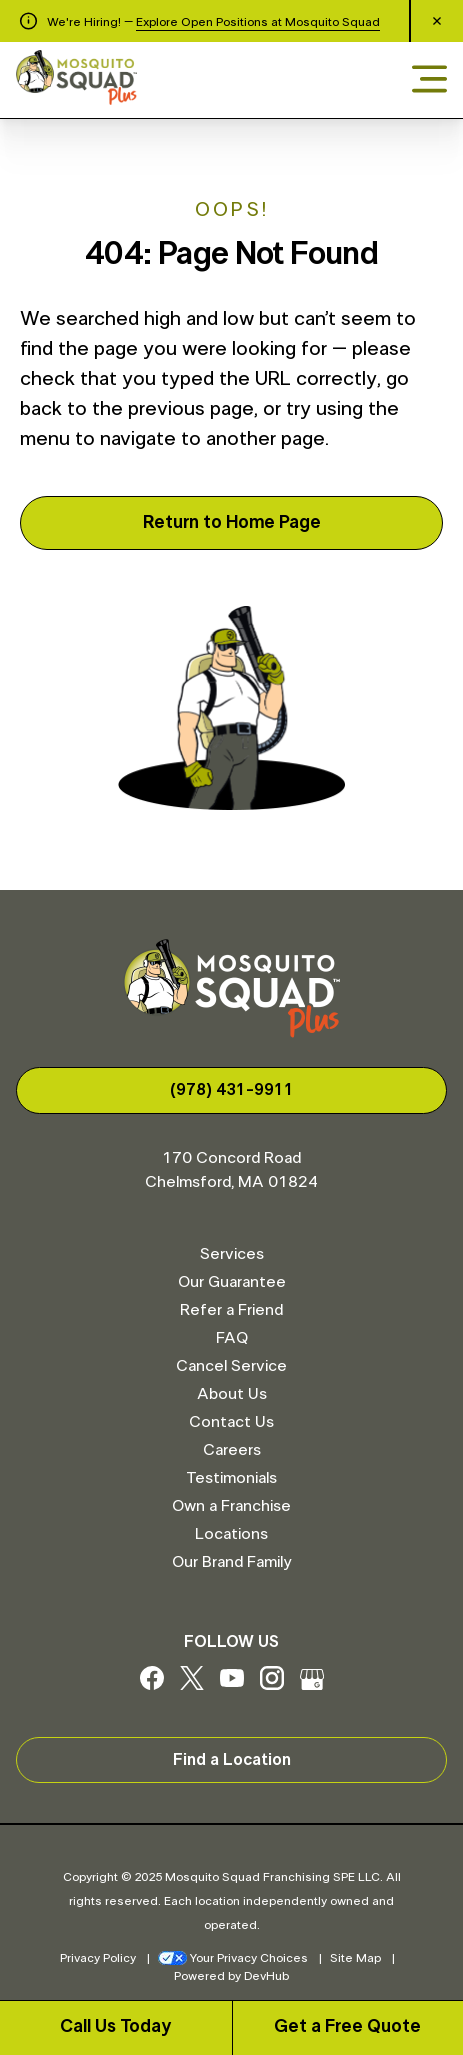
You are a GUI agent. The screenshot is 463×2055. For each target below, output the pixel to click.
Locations (231, 1534)
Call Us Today (115, 2027)
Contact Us (231, 1422)
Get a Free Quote (347, 2027)
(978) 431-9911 (232, 1090)
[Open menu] (429, 80)
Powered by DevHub (231, 1976)
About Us (232, 1394)
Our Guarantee (232, 1282)
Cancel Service (231, 1366)
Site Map (355, 1958)
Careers (232, 1450)
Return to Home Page (232, 523)
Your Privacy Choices (233, 1958)
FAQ (232, 1338)
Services (232, 1254)
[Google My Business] (312, 1685)
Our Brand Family (231, 1562)
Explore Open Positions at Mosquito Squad (258, 22)
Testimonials (231, 1478)
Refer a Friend (231, 1310)
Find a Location (232, 1760)
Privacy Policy (98, 1958)
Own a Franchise (231, 1506)
